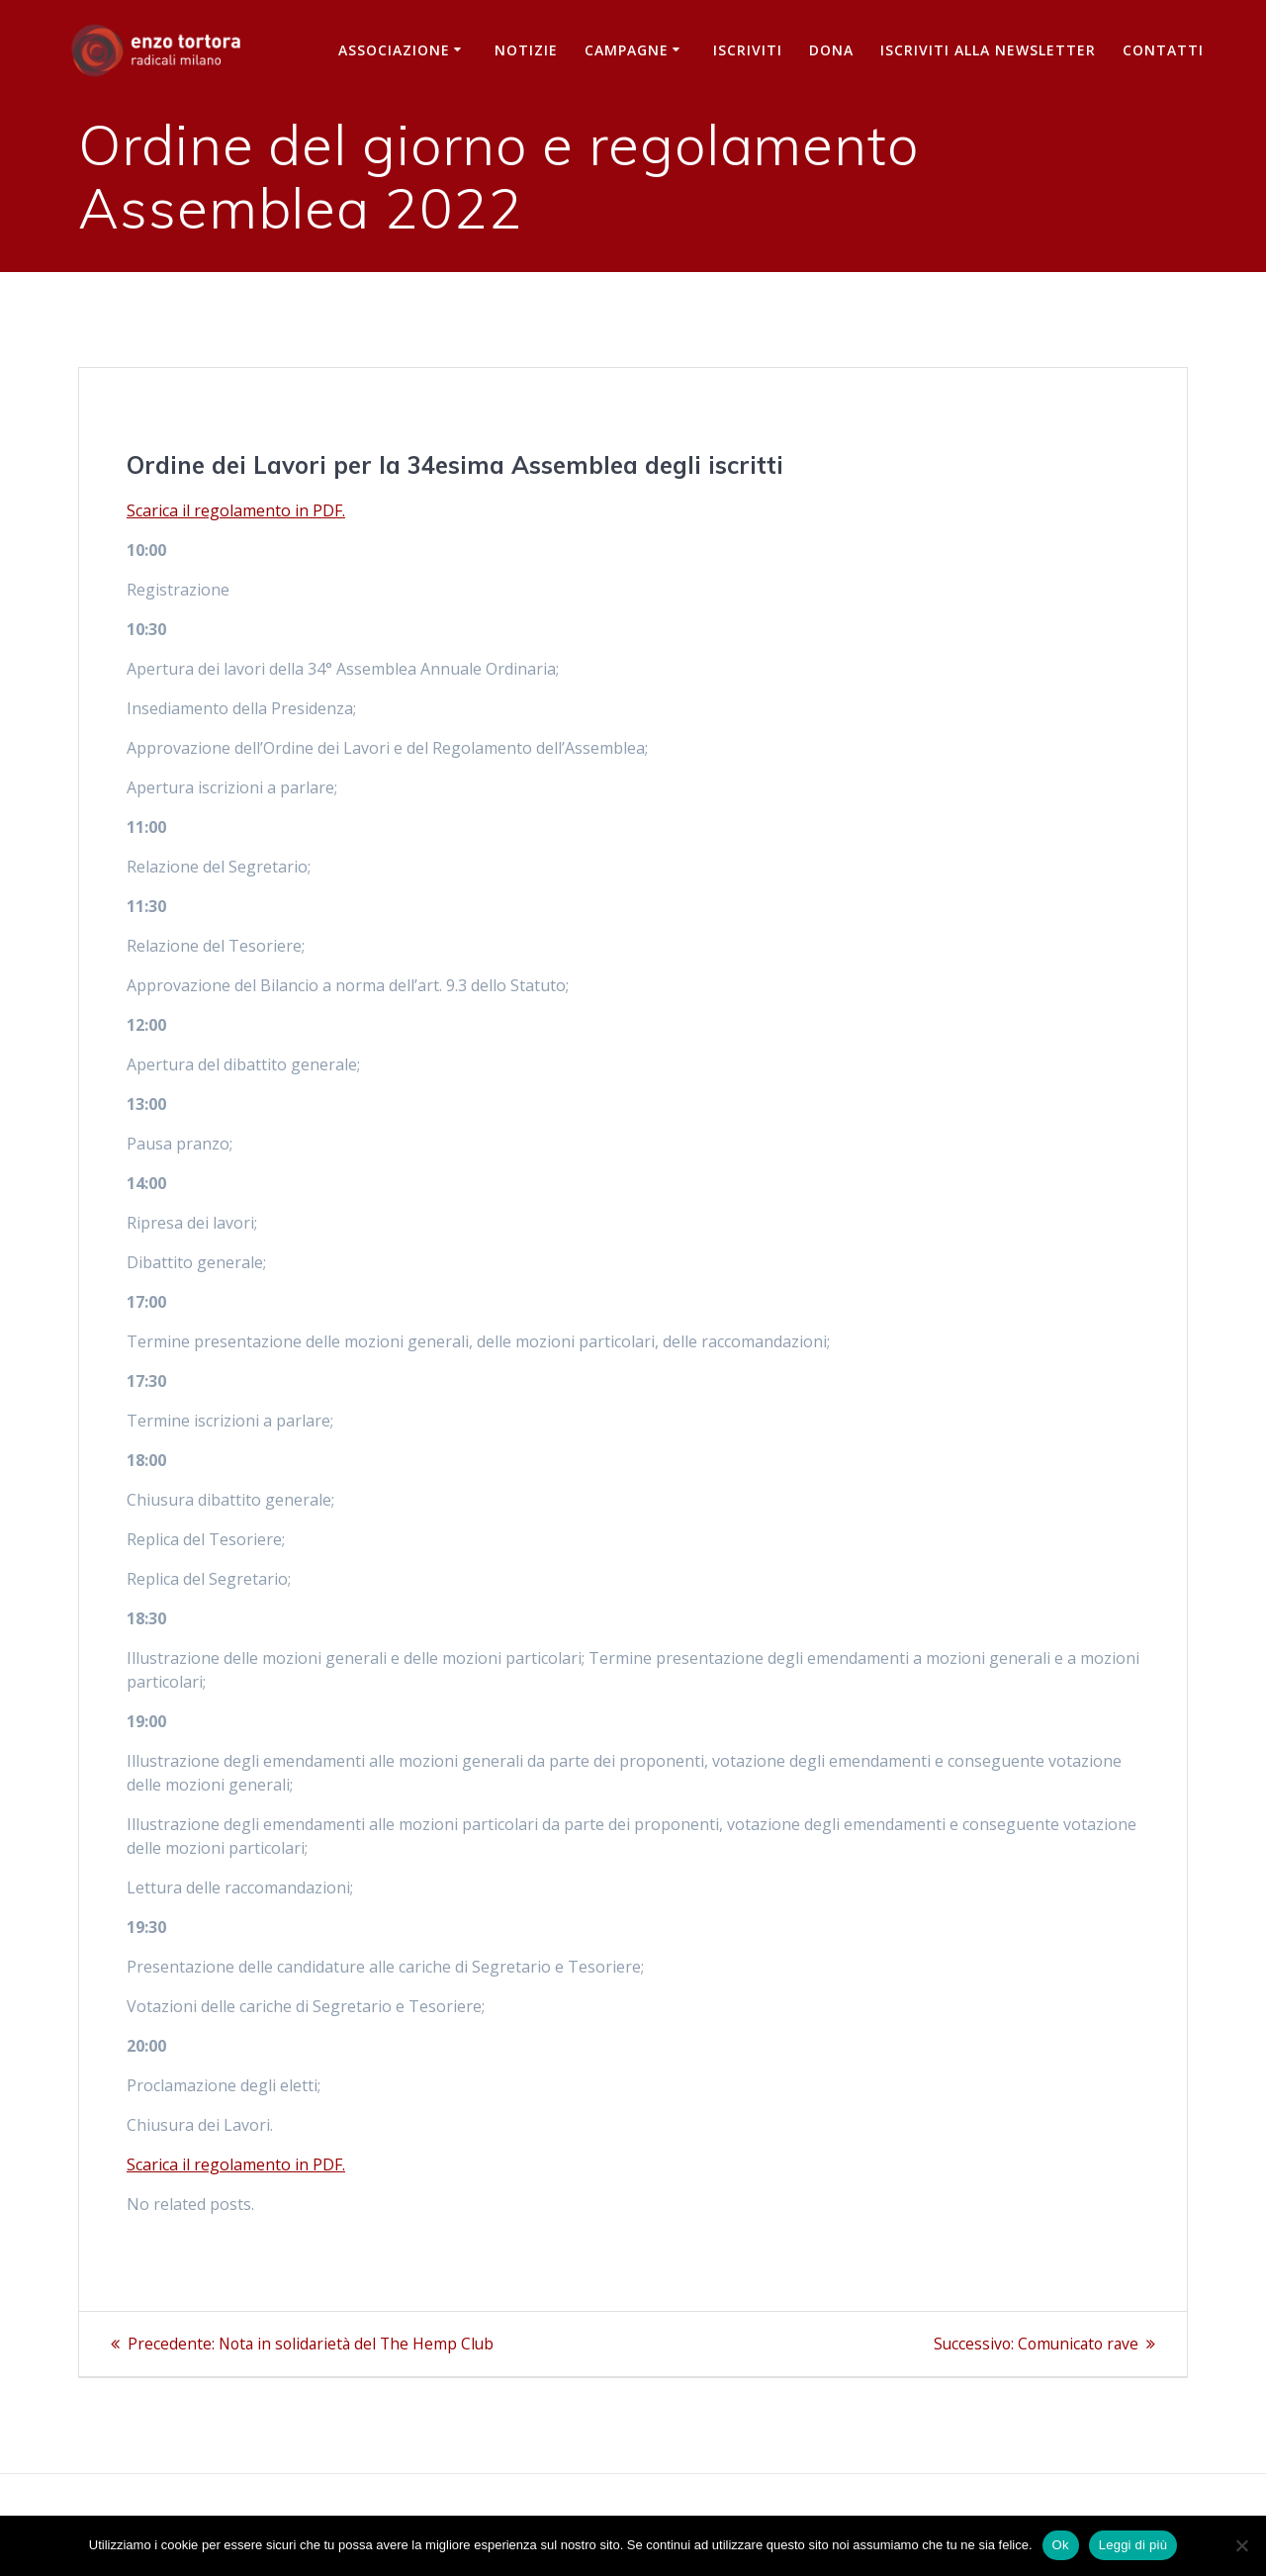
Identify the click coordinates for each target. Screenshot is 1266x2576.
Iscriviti (747, 50)
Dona (831, 50)
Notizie (526, 50)
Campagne (627, 50)
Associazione (394, 50)
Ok (1060, 2544)
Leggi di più (1133, 2544)
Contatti (1163, 50)
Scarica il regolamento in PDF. (236, 510)
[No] (1241, 2545)
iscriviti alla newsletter (988, 50)
